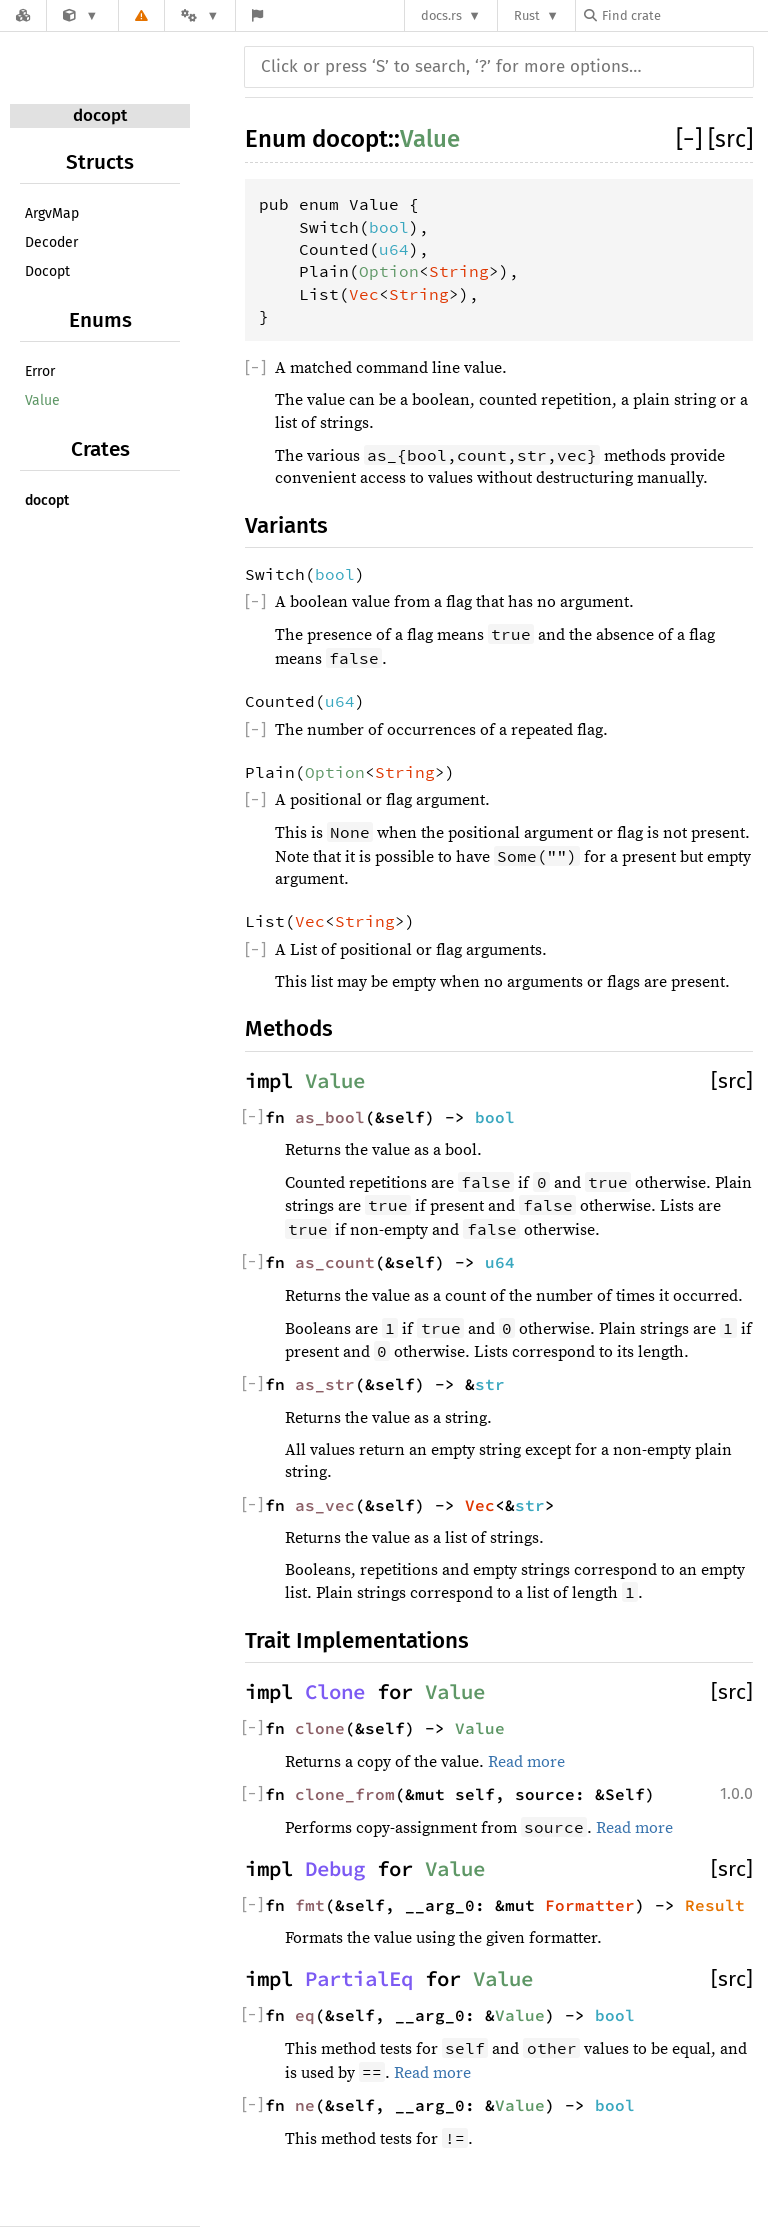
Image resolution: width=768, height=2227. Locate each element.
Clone (335, 1692)
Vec (364, 294)
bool (389, 227)
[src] (730, 139)
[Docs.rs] (23, 15)
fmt (310, 1905)
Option (389, 271)
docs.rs (441, 15)
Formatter (590, 1905)
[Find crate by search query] (684, 15)
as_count (335, 1262)
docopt (100, 115)
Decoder (51, 242)
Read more (526, 1762)
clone (320, 1728)
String (459, 271)
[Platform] (200, 15)
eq (305, 2015)
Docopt (47, 271)
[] (692, 139)
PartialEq (359, 1979)
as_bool (330, 1117)
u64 (394, 249)
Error (40, 371)
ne (305, 2105)
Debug (335, 1869)
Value (42, 400)
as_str (325, 1384)
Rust (527, 15)
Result (715, 1905)
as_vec (325, 1505)
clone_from (345, 1794)
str (490, 1384)
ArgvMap (52, 213)
